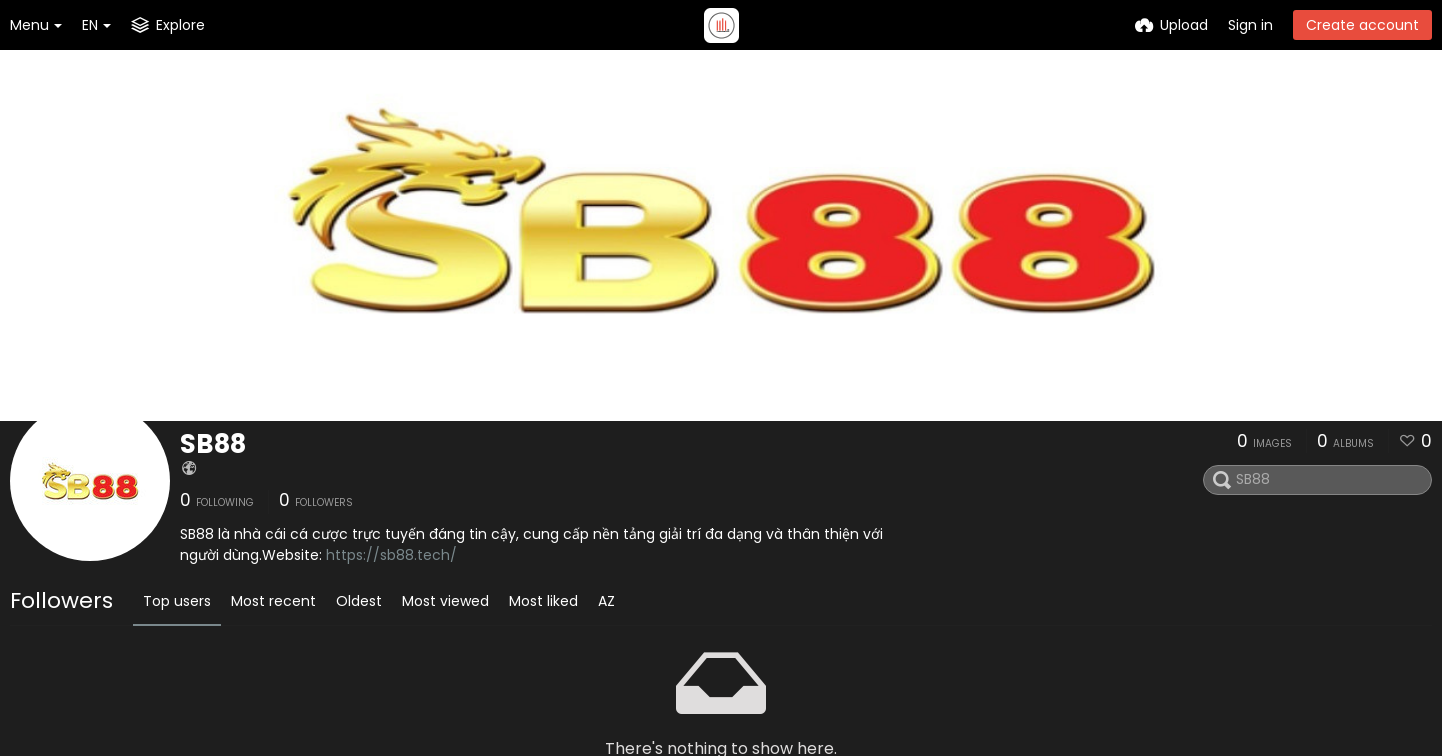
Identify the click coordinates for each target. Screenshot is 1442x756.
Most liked (543, 601)
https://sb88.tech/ (391, 555)
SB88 (213, 444)
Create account (1362, 25)
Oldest (359, 601)
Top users (177, 601)
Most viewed (445, 601)
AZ (606, 601)
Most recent (273, 601)
